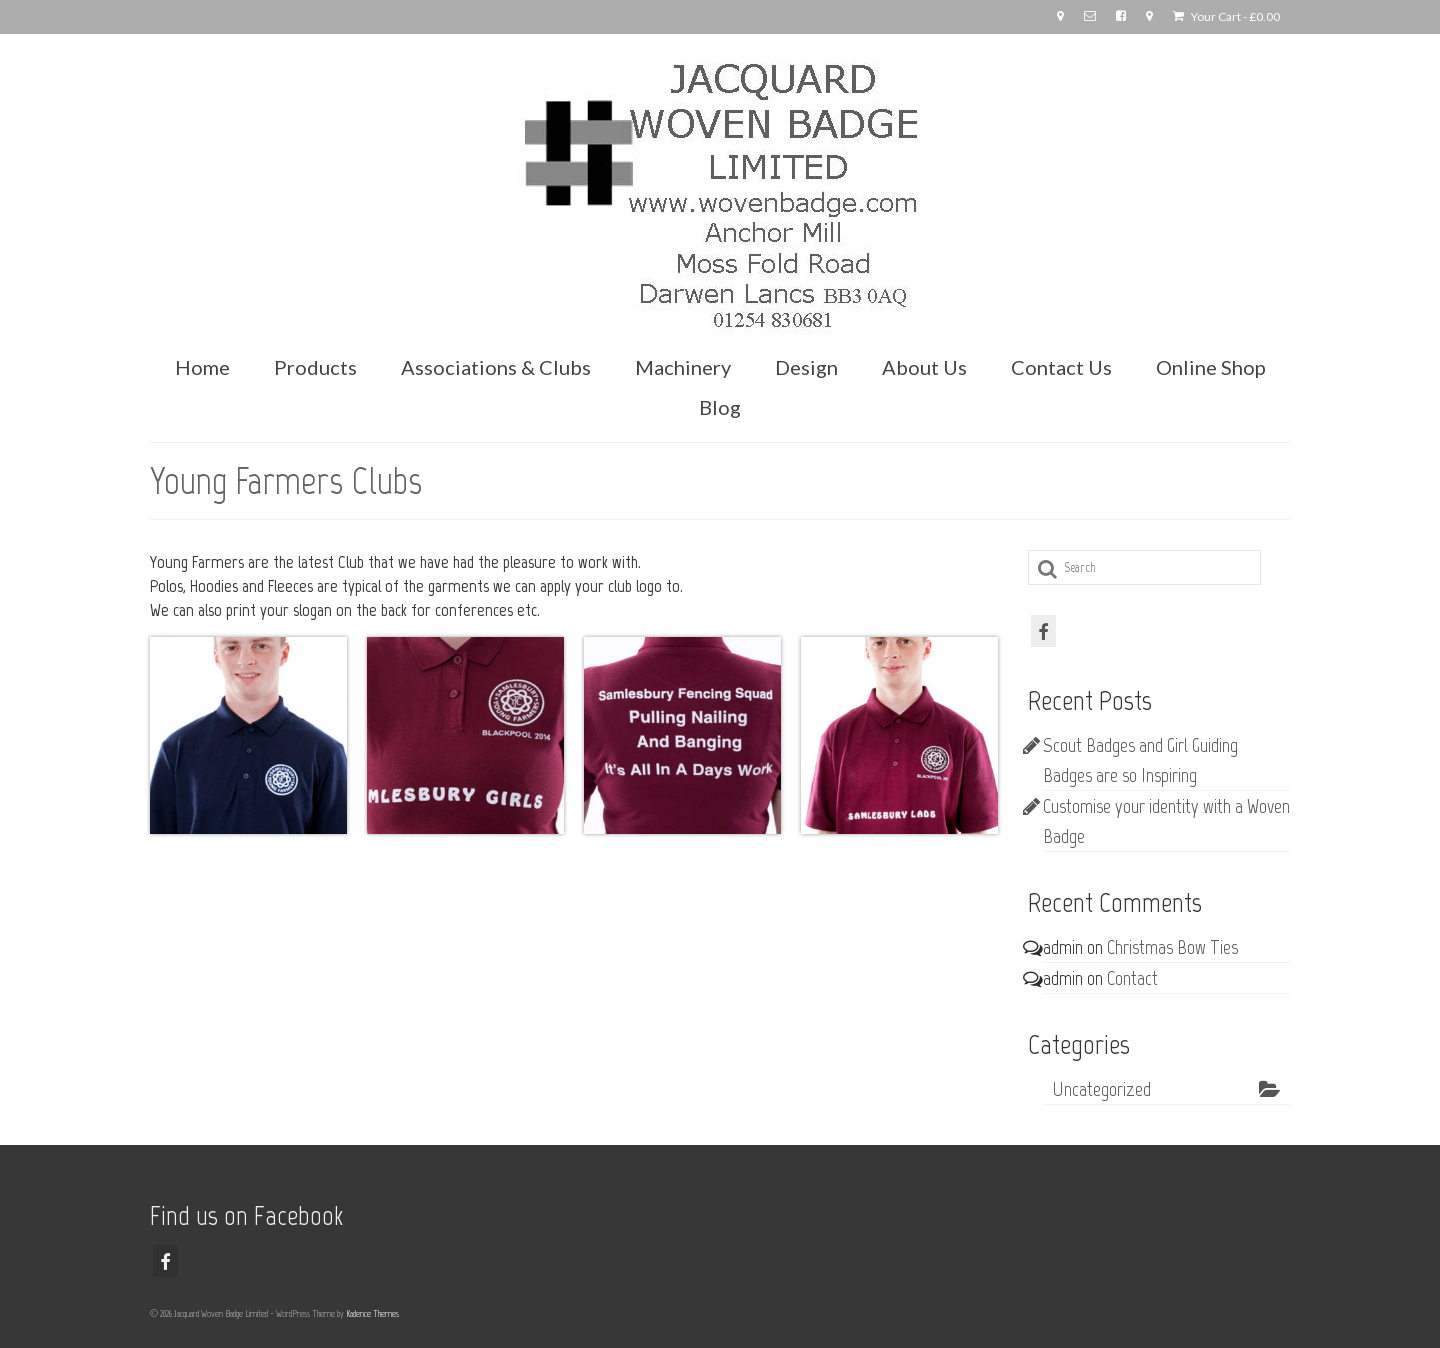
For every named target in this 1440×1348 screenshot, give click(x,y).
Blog (720, 407)
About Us (924, 367)
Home (202, 367)
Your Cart (1226, 16)
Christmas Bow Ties (1172, 947)
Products (315, 367)
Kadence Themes (372, 1313)
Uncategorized (1102, 1089)
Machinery (683, 367)
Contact (1132, 978)
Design (806, 367)
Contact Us (1061, 367)
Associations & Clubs (496, 367)
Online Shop (1211, 367)
